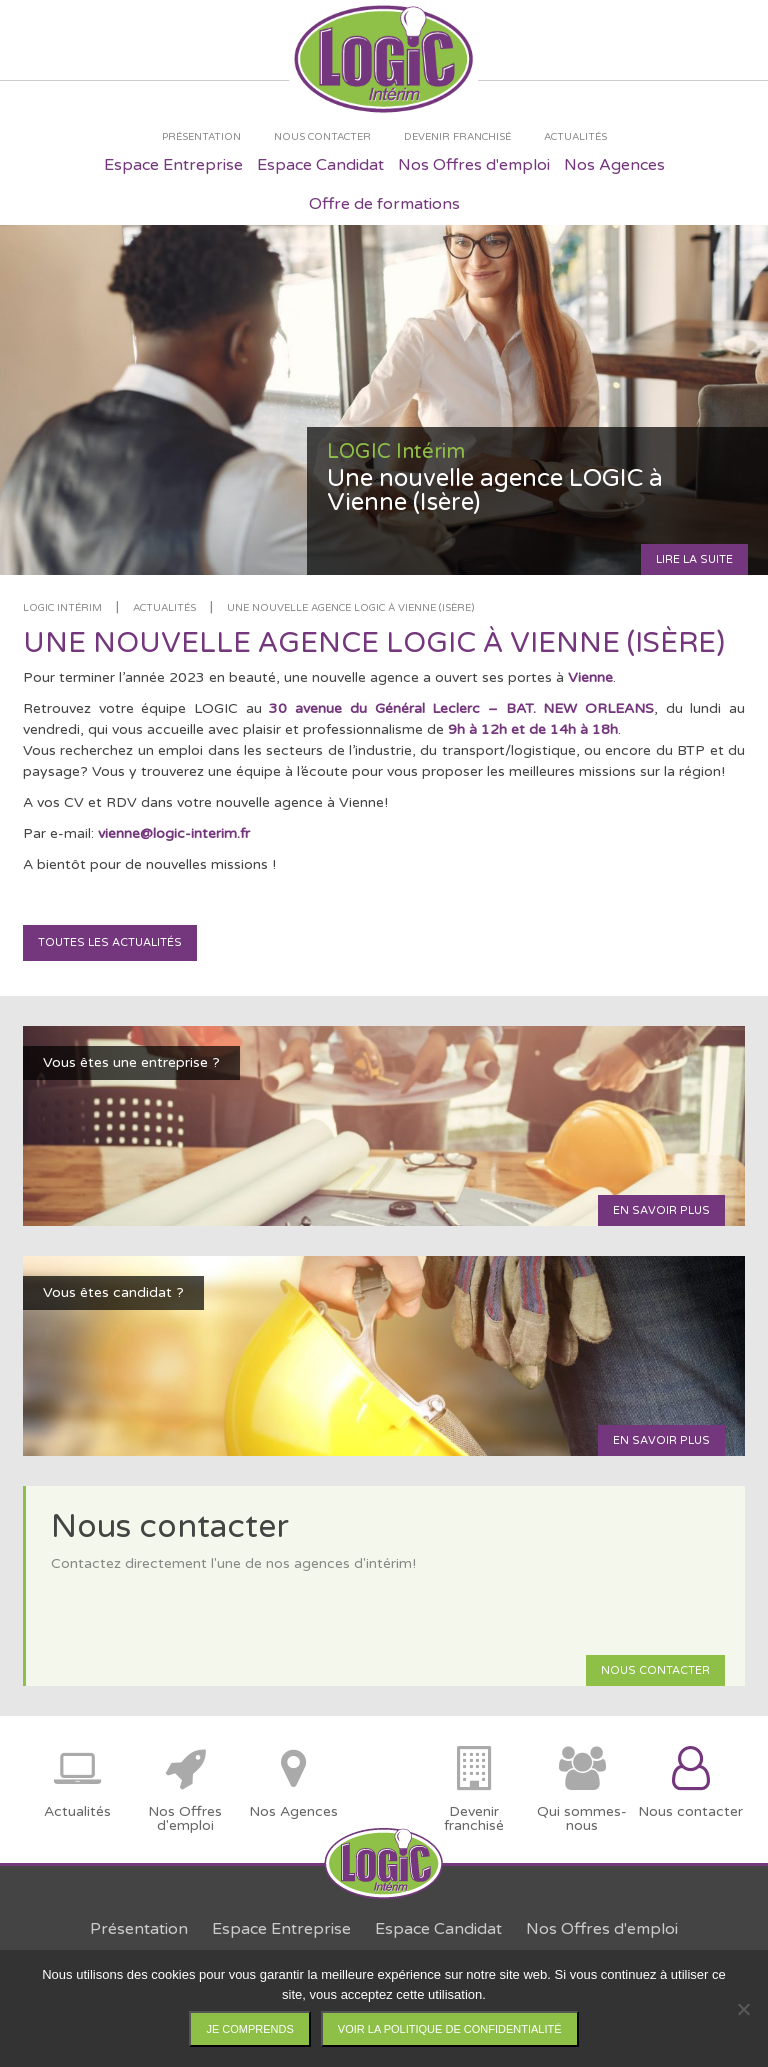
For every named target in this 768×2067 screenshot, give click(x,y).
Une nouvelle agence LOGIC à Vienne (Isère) (350, 608)
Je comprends (249, 2029)
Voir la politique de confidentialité (450, 2029)
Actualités (164, 608)
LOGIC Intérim (62, 608)
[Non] (743, 2009)
